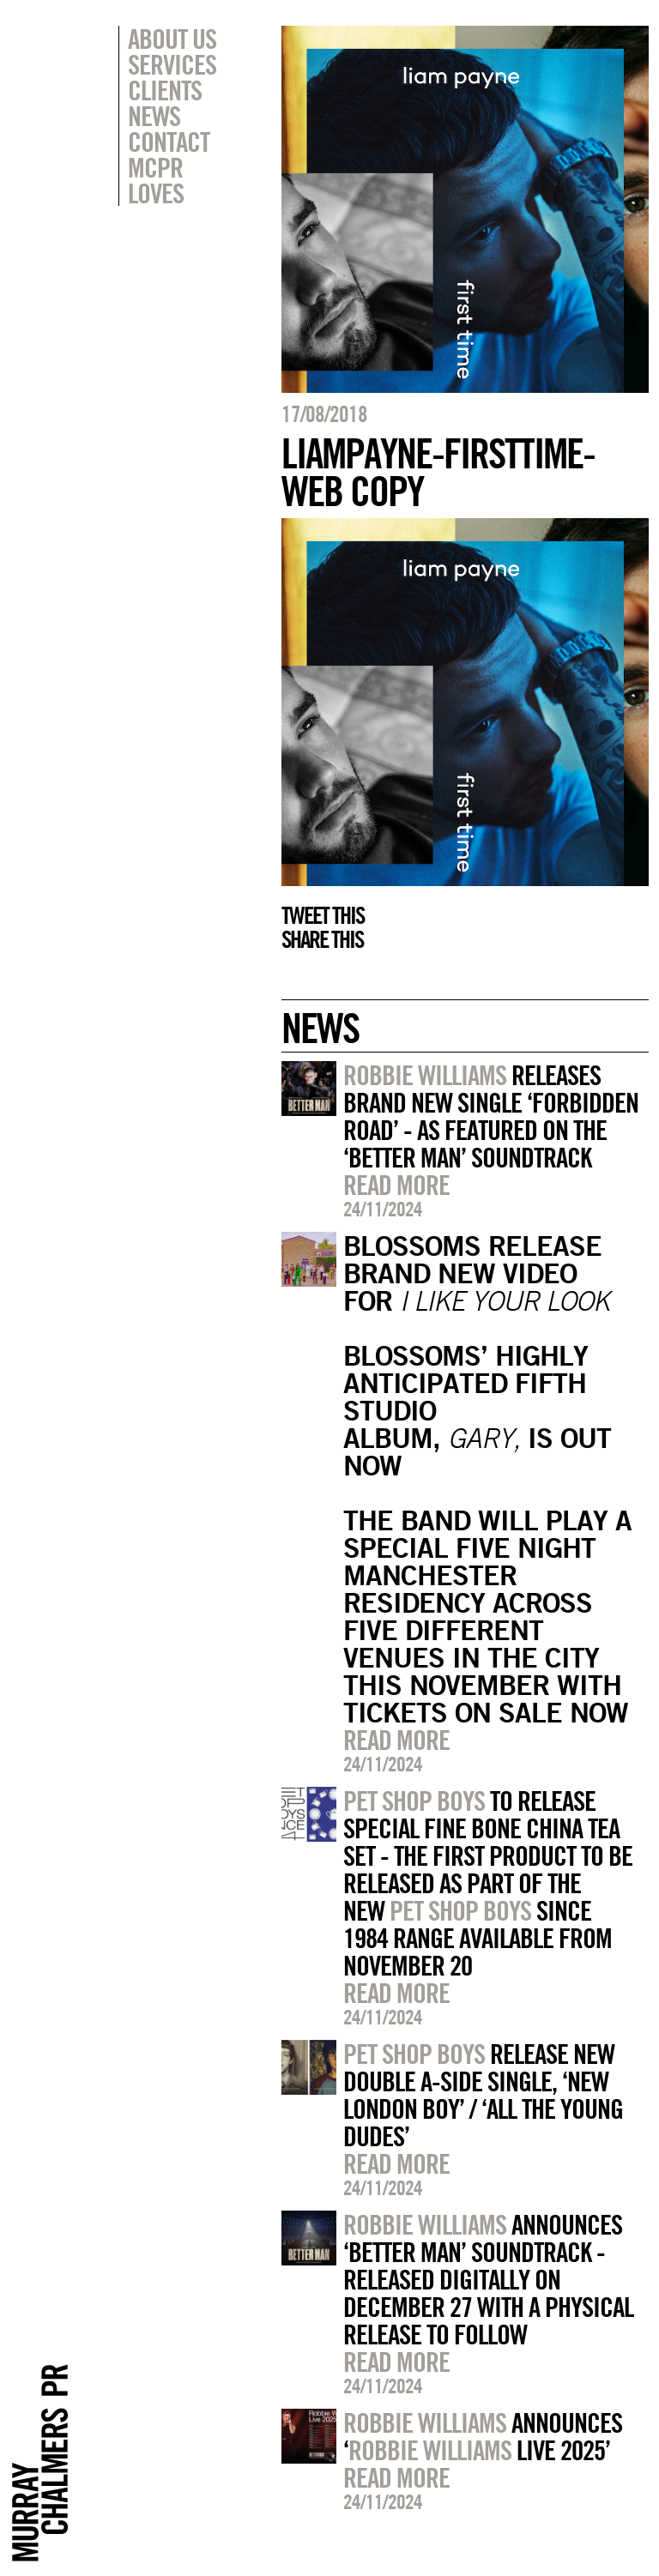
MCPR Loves (156, 180)
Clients (165, 90)
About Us (172, 38)
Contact (168, 141)
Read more (396, 1184)
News (154, 116)
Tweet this (322, 915)
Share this (322, 939)
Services (172, 64)
